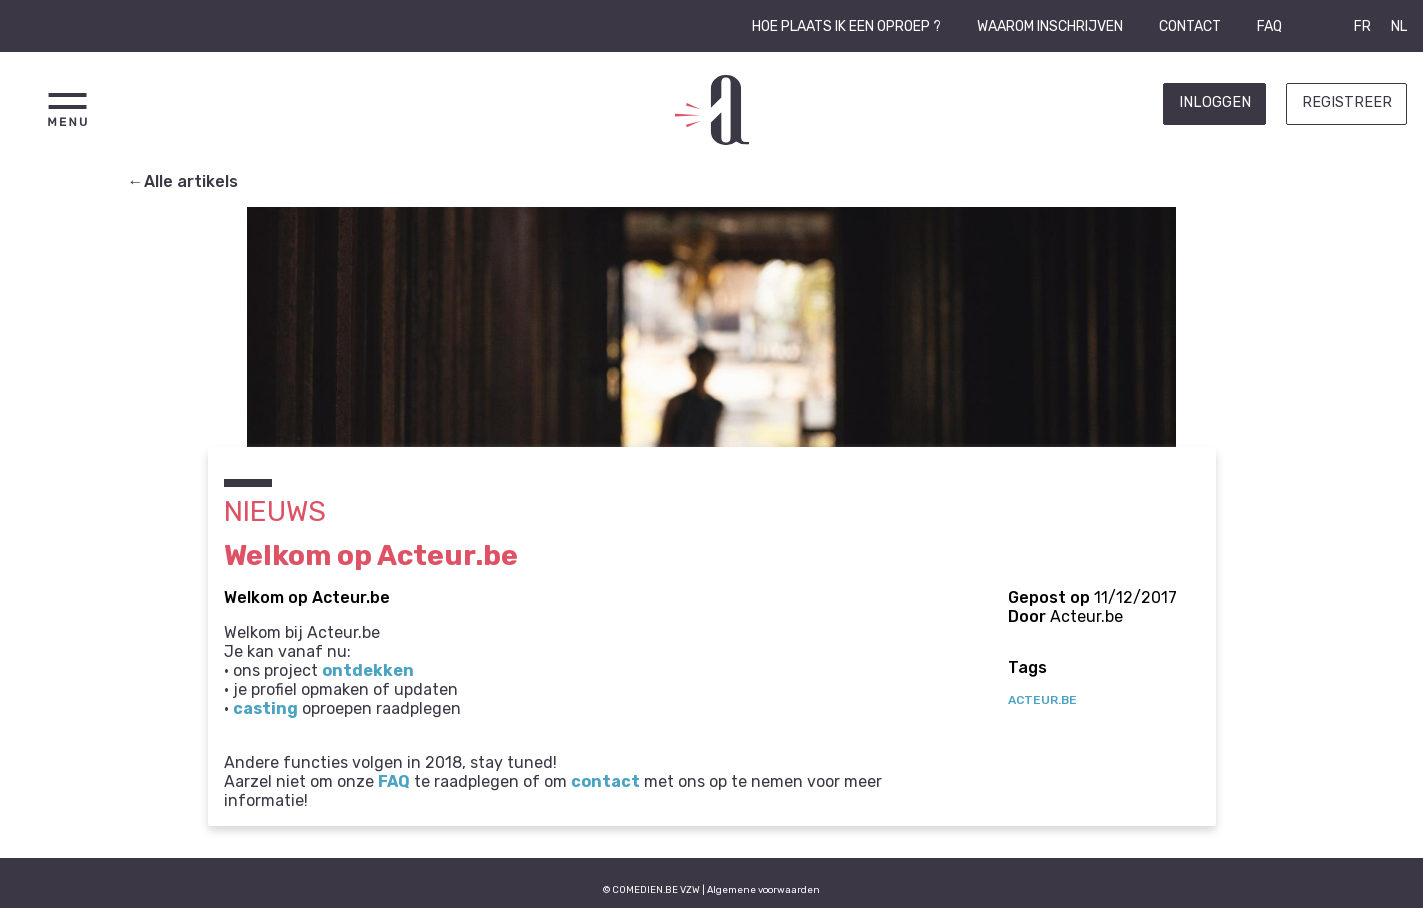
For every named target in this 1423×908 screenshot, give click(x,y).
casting (265, 708)
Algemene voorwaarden (763, 889)
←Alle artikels (183, 181)
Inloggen (1215, 102)
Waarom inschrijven (1050, 26)
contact (605, 781)
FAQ (1269, 26)
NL (1399, 26)
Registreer (1347, 102)
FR (1362, 26)
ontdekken (368, 670)
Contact (1190, 26)
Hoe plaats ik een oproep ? (846, 26)
